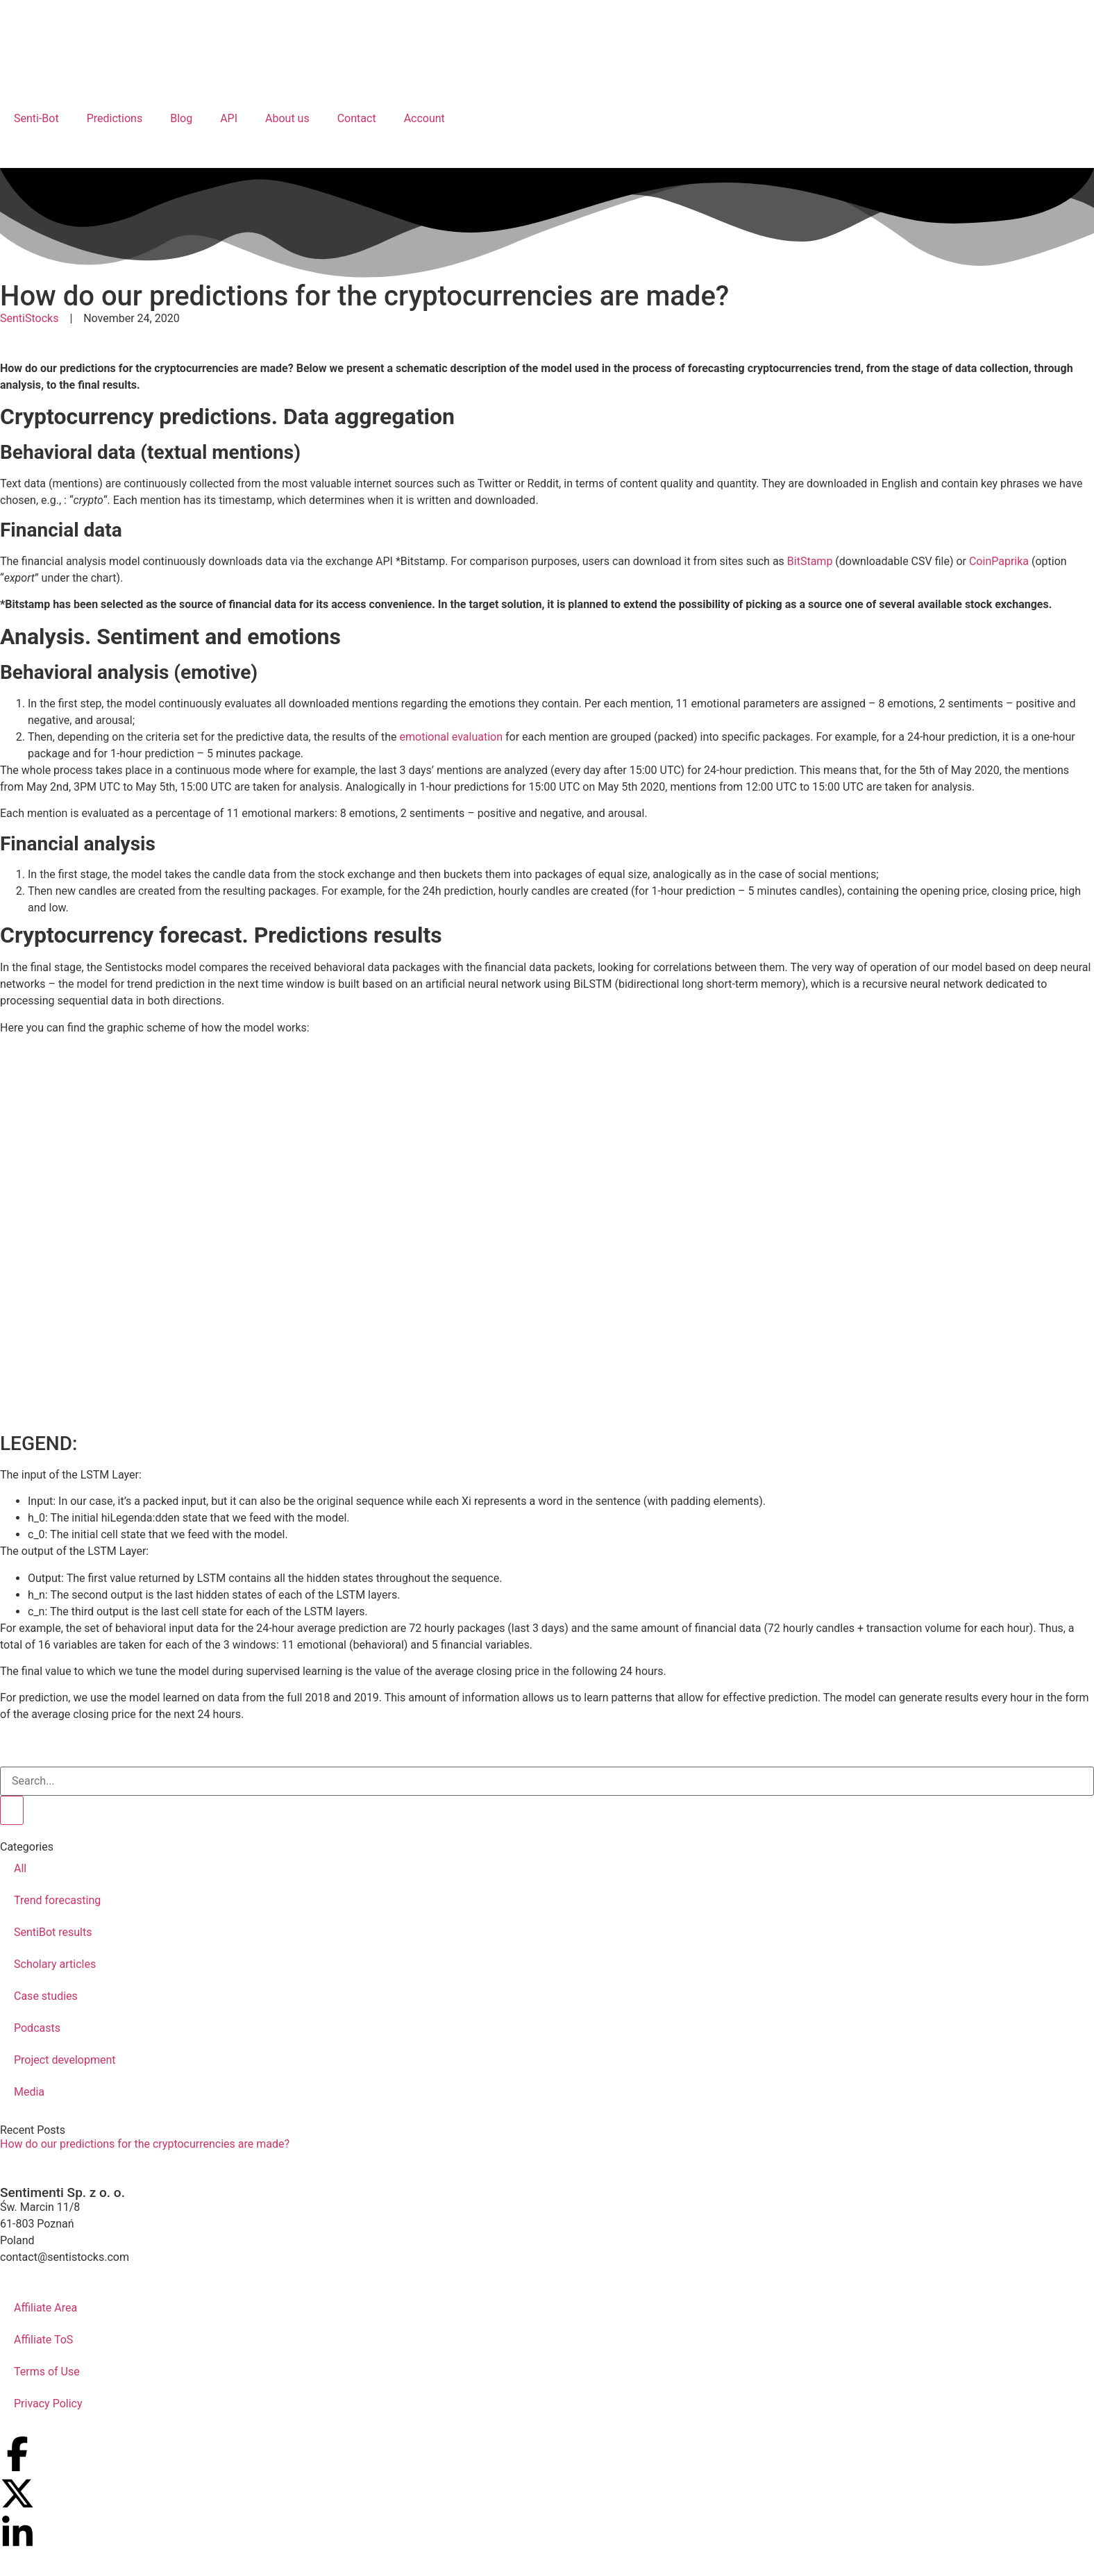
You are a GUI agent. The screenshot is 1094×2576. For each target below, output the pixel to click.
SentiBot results (53, 1932)
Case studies (46, 1996)
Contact (356, 118)
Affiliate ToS (43, 2339)
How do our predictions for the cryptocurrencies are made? (144, 2143)
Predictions (114, 118)
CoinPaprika (999, 561)
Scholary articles (55, 1964)
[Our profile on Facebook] (17, 2453)
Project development (65, 2059)
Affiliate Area (45, 2307)
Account (424, 118)
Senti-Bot (36, 118)
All (20, 1868)
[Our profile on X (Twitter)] (17, 2493)
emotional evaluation (451, 736)
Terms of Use (47, 2371)
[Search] (12, 1810)
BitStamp (810, 561)
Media (29, 2091)
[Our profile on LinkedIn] (17, 2533)
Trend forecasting (57, 1900)
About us (287, 118)
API (228, 118)
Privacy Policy (48, 2403)
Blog (181, 118)
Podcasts (37, 2028)
